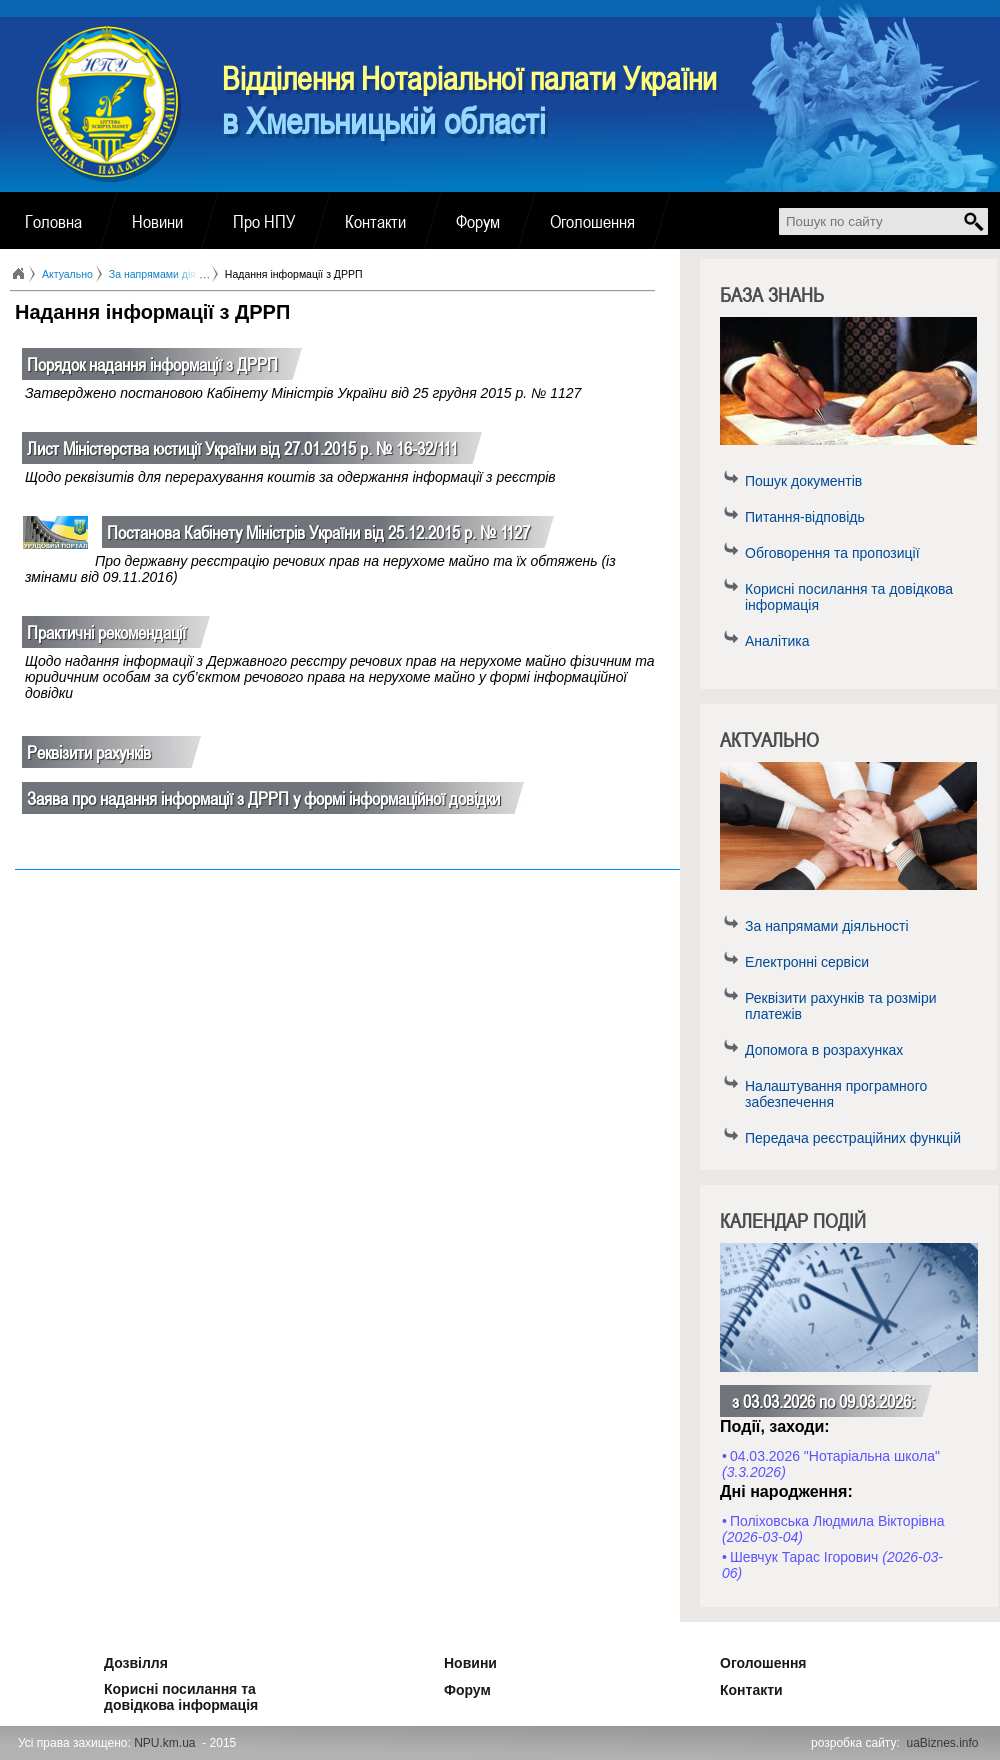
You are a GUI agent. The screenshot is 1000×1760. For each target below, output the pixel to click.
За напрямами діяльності (827, 926)
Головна (53, 221)
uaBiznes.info (943, 1743)
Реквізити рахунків (89, 752)
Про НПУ (264, 221)
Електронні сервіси (807, 962)
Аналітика (777, 641)
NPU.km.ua (164, 1743)
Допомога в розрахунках (824, 1050)
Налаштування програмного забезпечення (836, 1094)
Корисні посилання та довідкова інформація (849, 597)
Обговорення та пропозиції (832, 553)
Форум (478, 221)
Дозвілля (109, 1660)
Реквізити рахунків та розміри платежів (841, 1006)
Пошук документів (803, 481)
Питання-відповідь (805, 517)
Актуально (67, 274)
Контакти (375, 221)
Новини (157, 221)
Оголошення (592, 221)
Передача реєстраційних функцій (853, 1138)
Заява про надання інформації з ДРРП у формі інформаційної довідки (263, 798)
